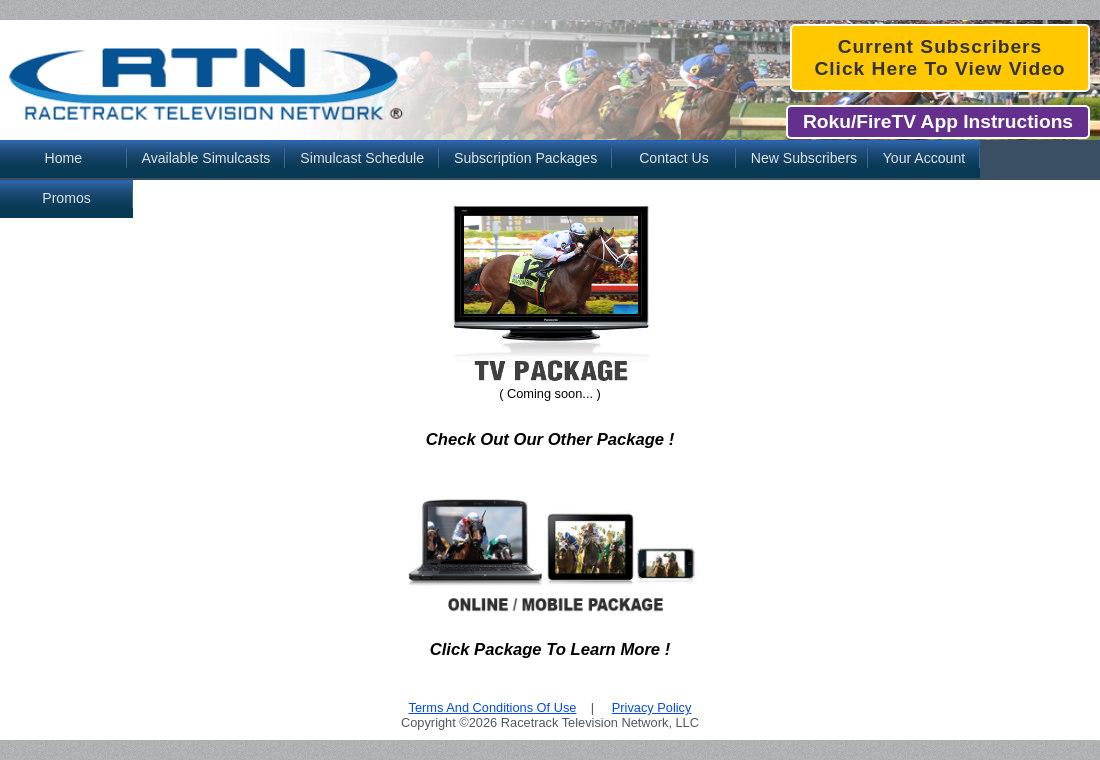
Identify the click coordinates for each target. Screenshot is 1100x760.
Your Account (924, 158)
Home (63, 158)
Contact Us (674, 158)
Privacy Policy (652, 707)
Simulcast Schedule (362, 158)
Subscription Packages (525, 158)
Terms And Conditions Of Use (493, 707)
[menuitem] (63, 160)
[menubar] (550, 160)
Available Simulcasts (206, 158)
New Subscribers (804, 158)
